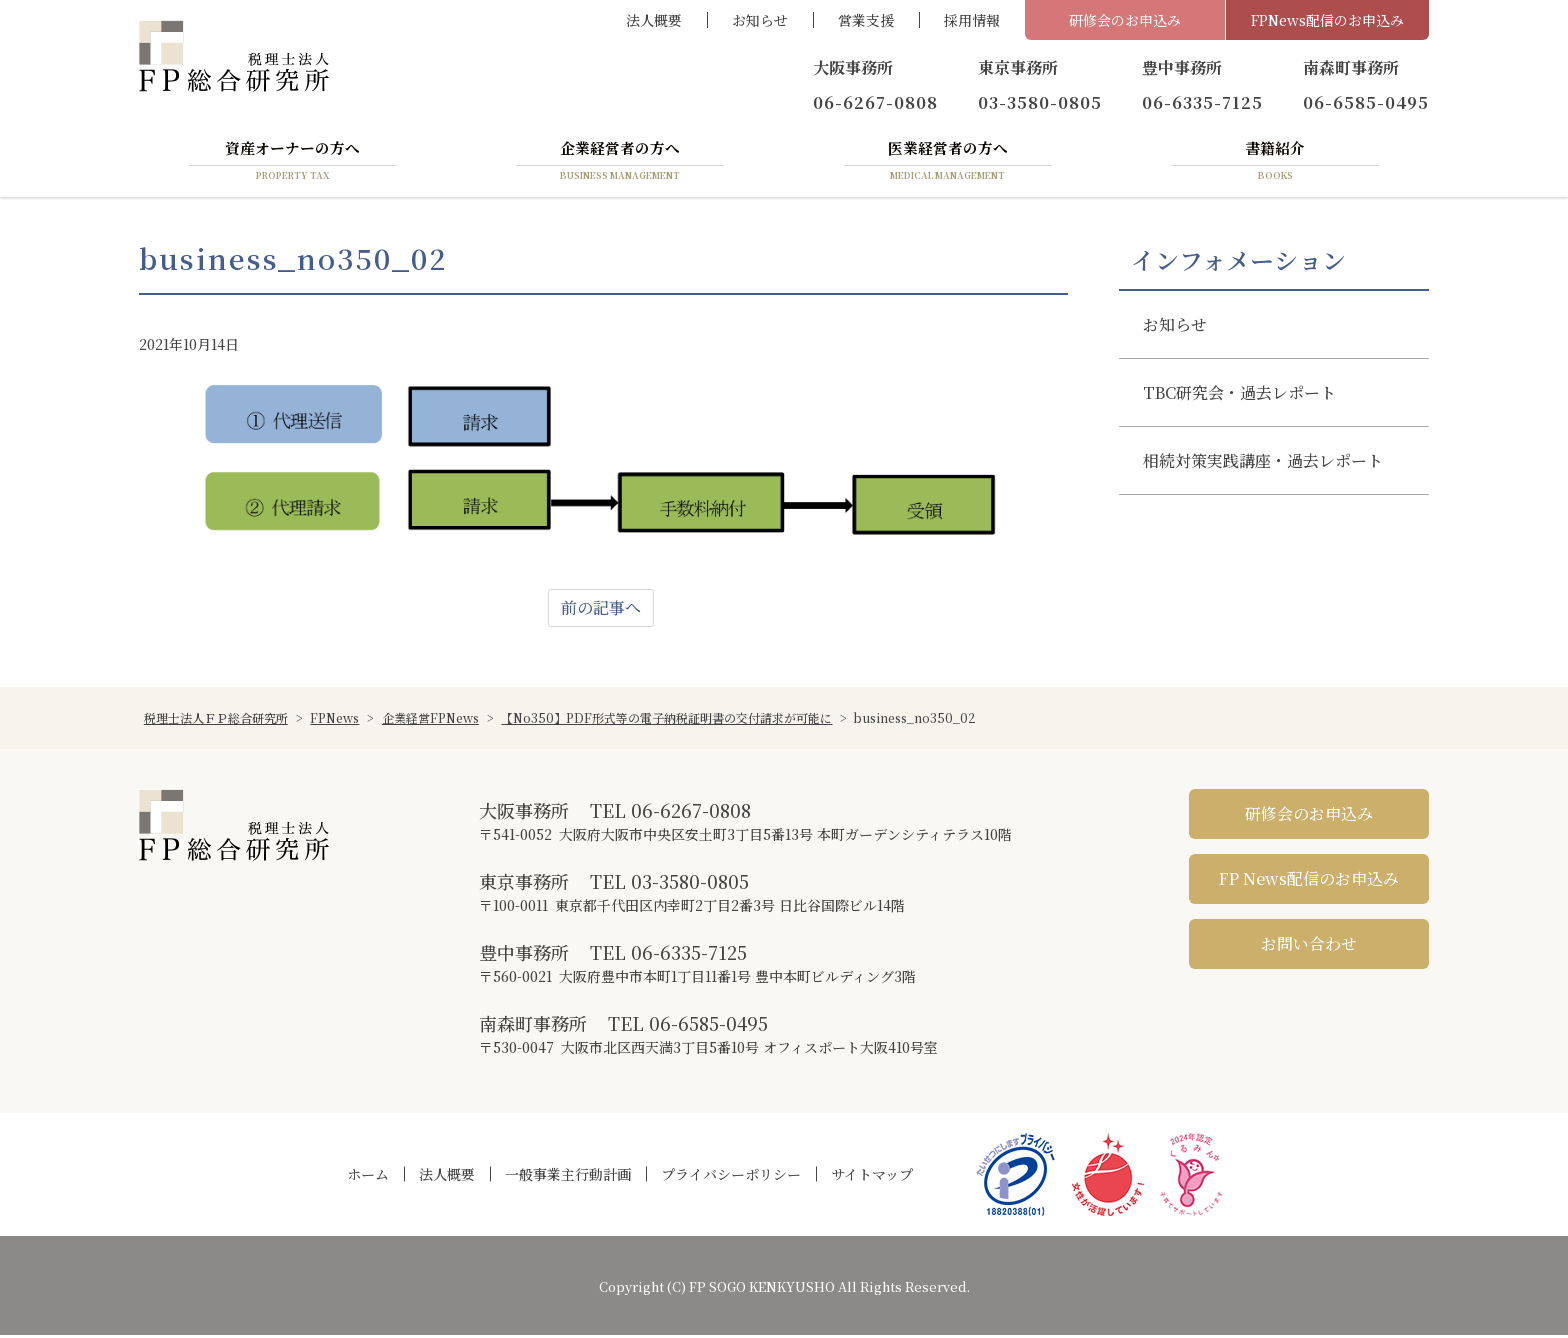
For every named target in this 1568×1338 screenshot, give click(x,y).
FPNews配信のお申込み (1327, 20)
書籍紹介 (1275, 163)
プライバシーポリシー (731, 1177)
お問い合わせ (1309, 946)
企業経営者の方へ (620, 163)
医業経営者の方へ (948, 163)
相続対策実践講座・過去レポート (1263, 463)
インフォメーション (1238, 263)
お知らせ (760, 20)
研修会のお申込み (1125, 20)
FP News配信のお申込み (1309, 881)
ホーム (368, 1177)
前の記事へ (601, 610)
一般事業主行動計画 (568, 1177)
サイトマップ (872, 1177)
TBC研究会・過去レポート (1239, 395)
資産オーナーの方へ (293, 163)
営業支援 (866, 20)
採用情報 (972, 20)
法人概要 (654, 20)
